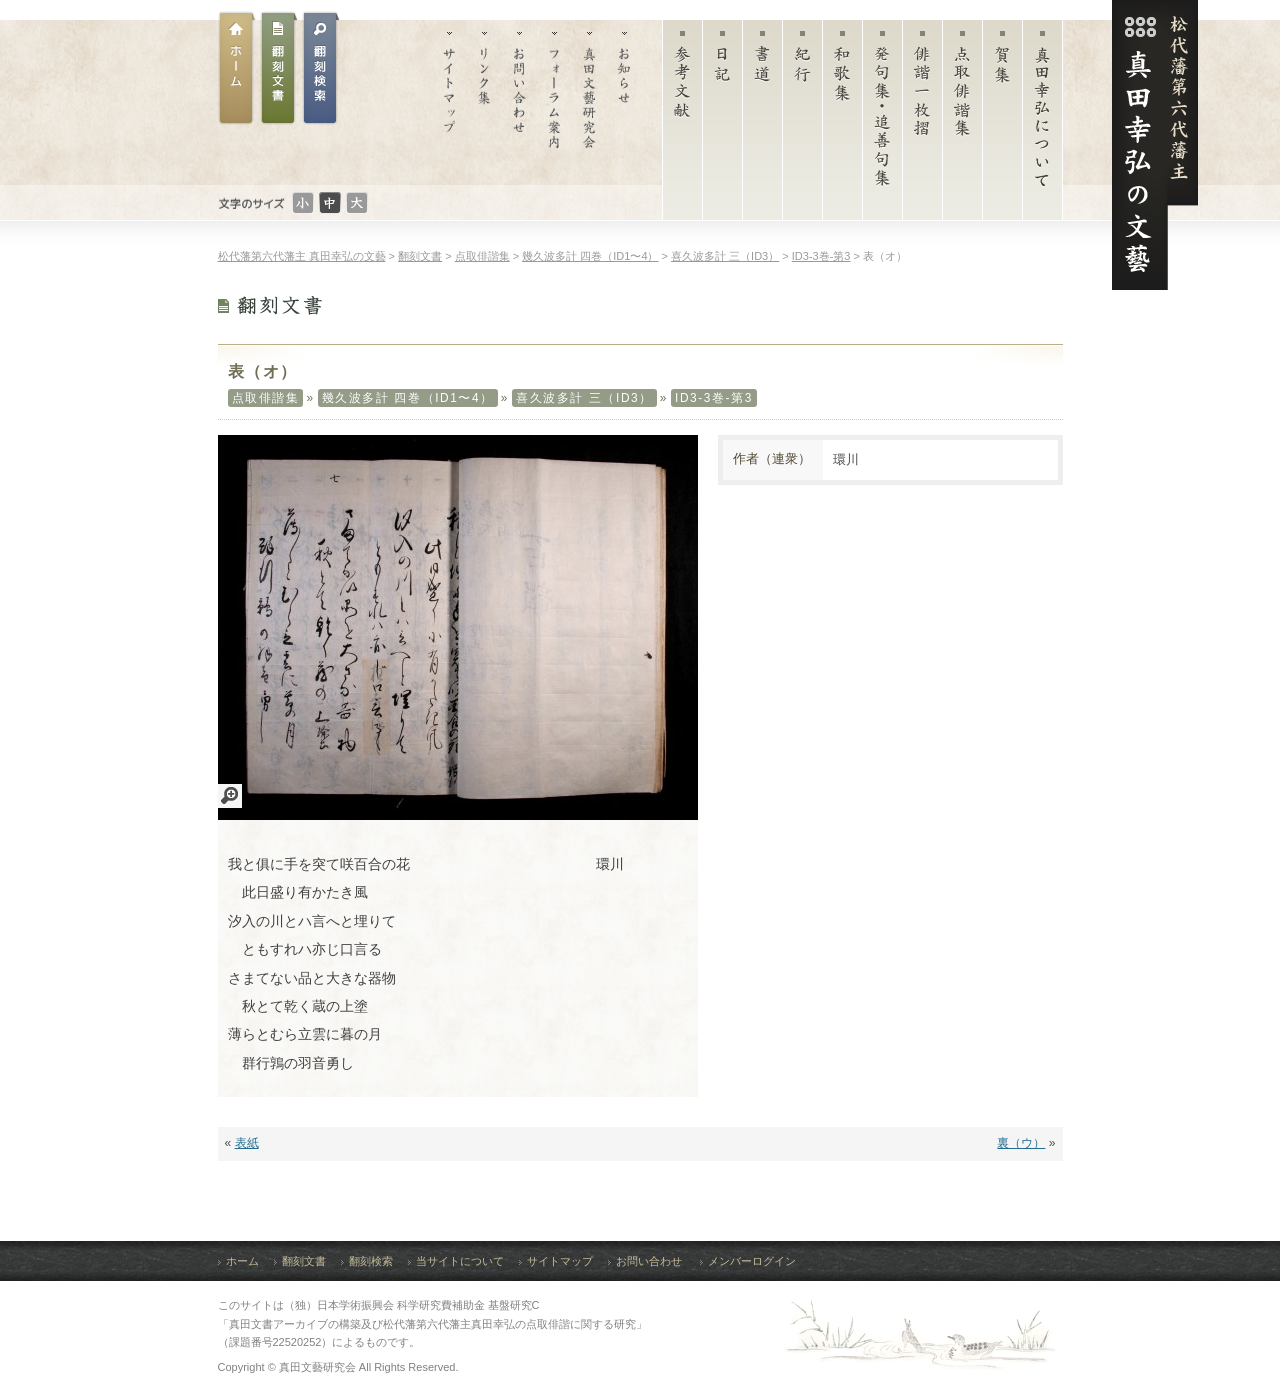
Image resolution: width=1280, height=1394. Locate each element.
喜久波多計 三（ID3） (584, 398)
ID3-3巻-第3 (714, 398)
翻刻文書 (279, 68)
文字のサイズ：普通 (330, 203)
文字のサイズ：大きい (357, 203)
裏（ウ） (1021, 1143)
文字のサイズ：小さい (303, 203)
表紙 (247, 1143)
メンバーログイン (752, 1261)
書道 (762, 125)
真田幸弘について (1042, 125)
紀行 (802, 125)
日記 (722, 125)
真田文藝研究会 (589, 102)
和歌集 (842, 125)
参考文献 (682, 125)
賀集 (1002, 125)
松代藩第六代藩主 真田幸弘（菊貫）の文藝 (1155, 145)
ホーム (237, 68)
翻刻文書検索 (321, 68)
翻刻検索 (371, 1261)
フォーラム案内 (554, 102)
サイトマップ (449, 102)
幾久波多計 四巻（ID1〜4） (408, 398)
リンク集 (484, 102)
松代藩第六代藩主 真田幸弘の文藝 (302, 256)
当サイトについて (460, 1261)
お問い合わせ (519, 102)
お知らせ (624, 102)
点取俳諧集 (962, 125)
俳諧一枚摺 (922, 125)
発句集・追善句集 (882, 125)
